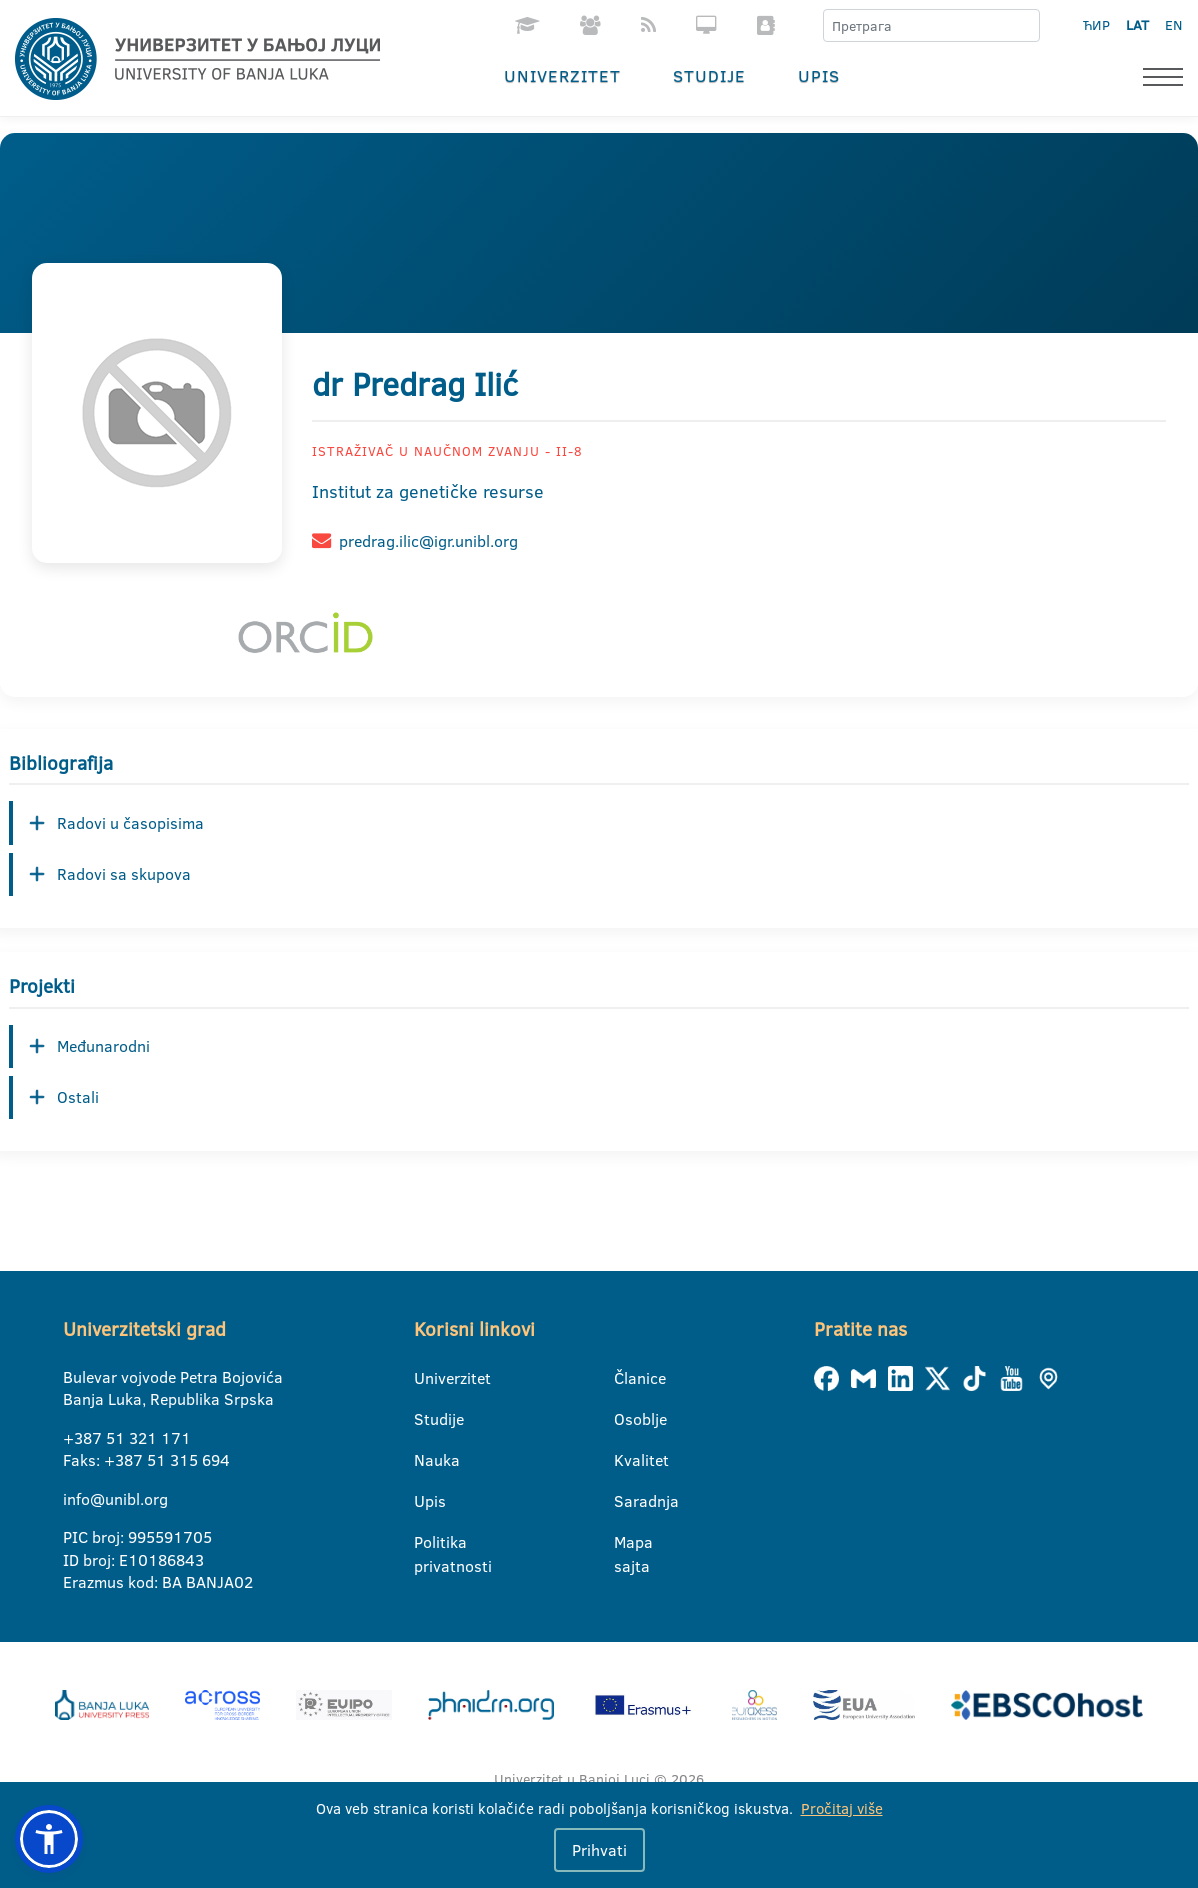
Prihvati (599, 1850)
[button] (49, 1839)
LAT (1137, 25)
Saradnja (626, 1501)
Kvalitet (626, 1460)
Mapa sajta (626, 1543)
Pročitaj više (842, 1808)
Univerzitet (562, 75)
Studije (709, 75)
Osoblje (626, 1419)
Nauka (426, 1460)
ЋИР (1096, 25)
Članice (626, 1378)
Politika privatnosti (426, 1543)
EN (1173, 25)
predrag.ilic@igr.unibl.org (428, 541)
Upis (819, 75)
